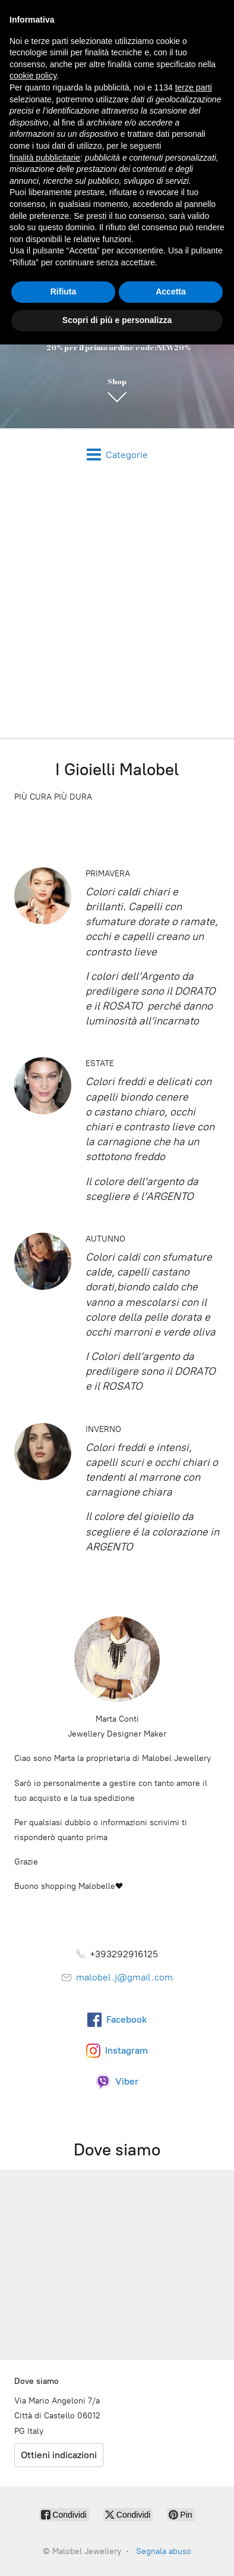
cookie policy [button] (33, 75)
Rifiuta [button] (63, 291)
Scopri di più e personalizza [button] (117, 320)
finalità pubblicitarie (45, 157)
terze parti (193, 87)
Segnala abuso (163, 2551)
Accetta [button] (171, 291)
